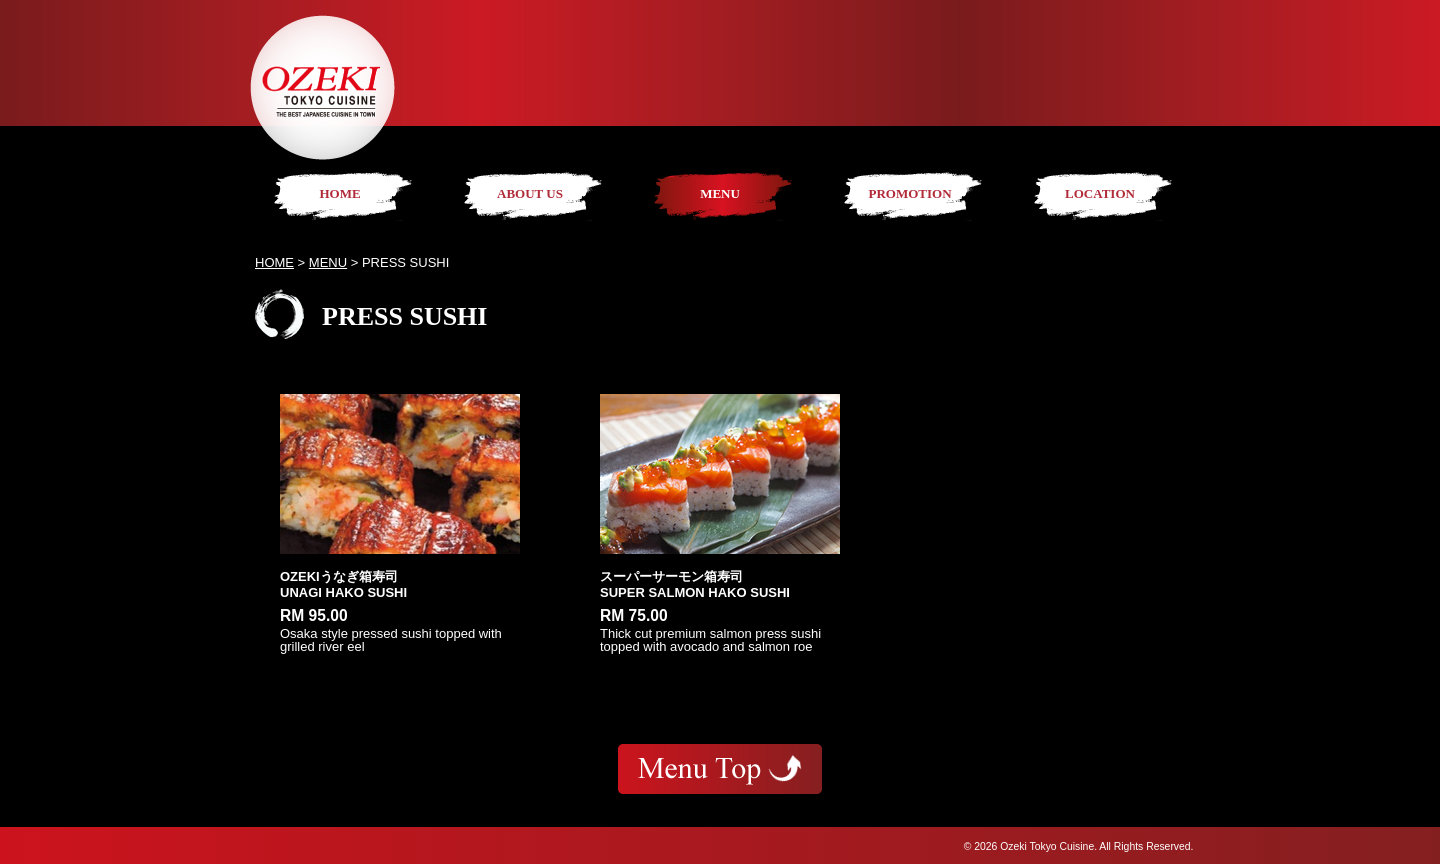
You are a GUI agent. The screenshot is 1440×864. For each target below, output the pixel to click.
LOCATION (1100, 193)
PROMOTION (909, 193)
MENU (720, 193)
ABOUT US (530, 193)
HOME (339, 193)
